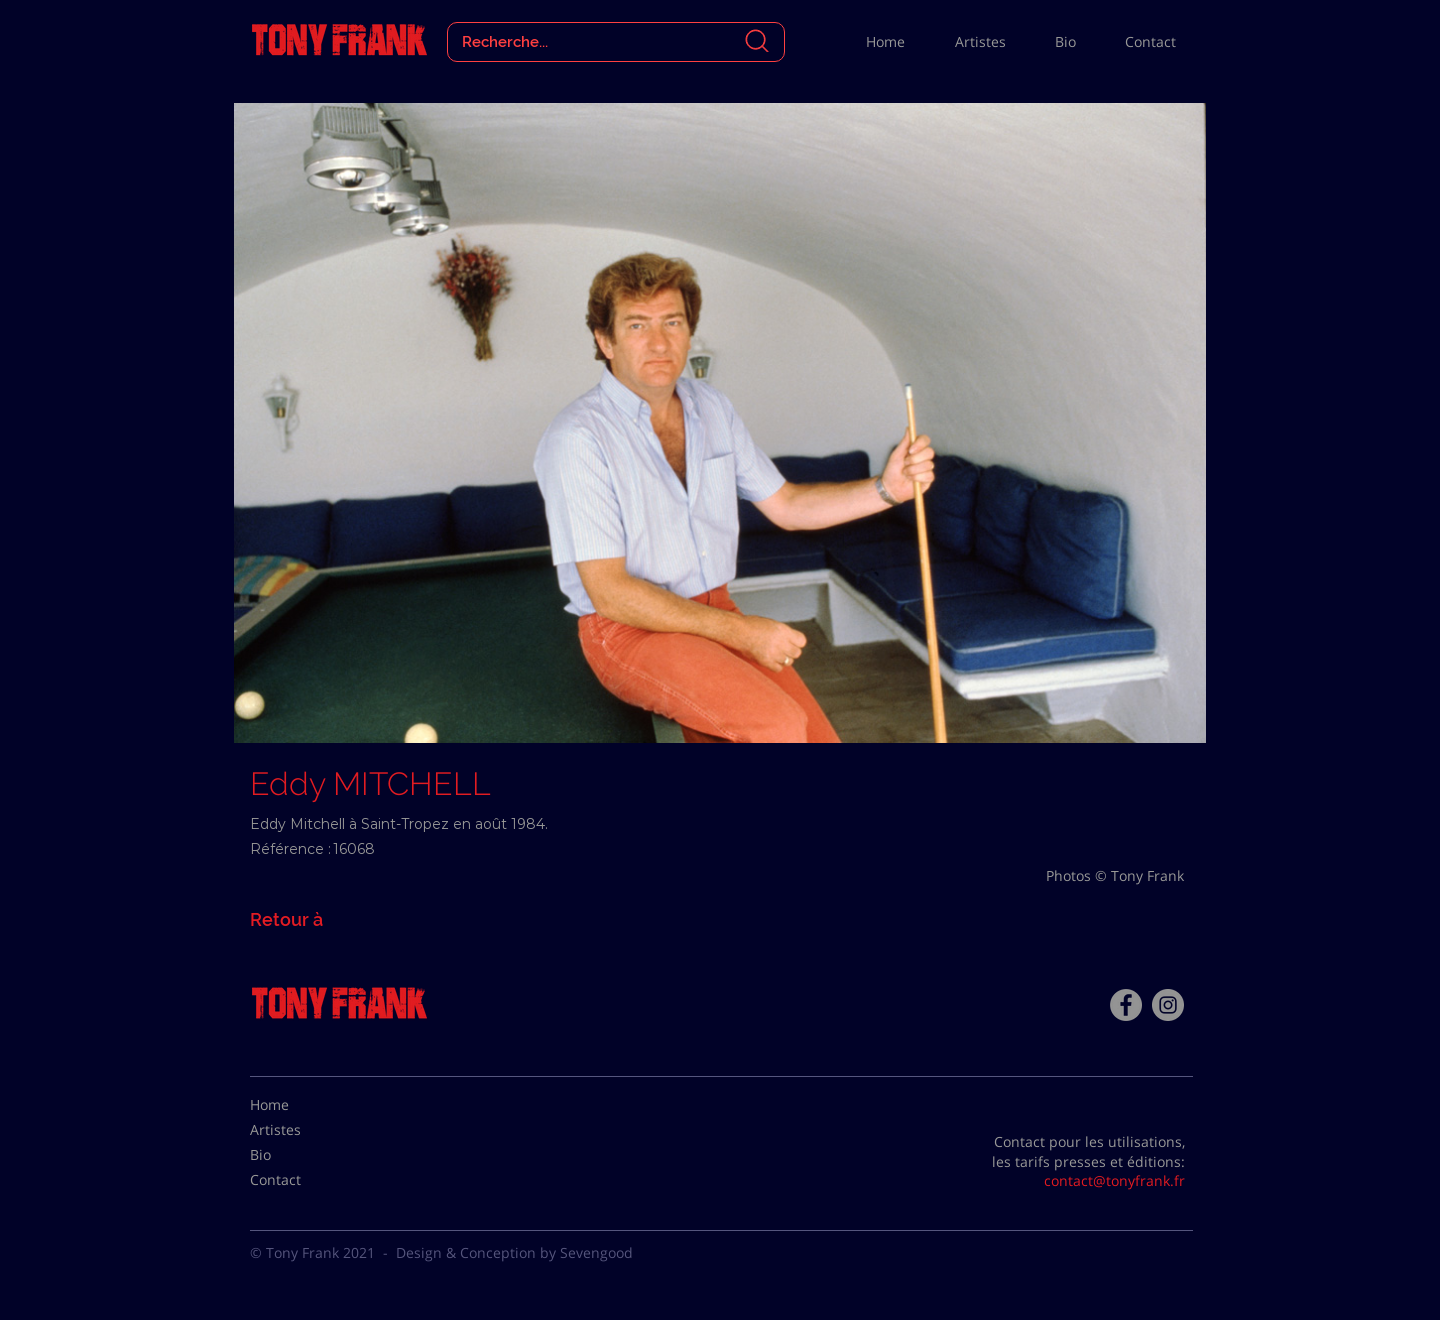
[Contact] (300, 1180)
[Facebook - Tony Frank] (1126, 1005)
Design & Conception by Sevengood (514, 1252)
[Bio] (300, 1155)
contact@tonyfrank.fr (1114, 1180)
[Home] (300, 1105)
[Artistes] (300, 1130)
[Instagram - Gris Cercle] (1168, 1005)
